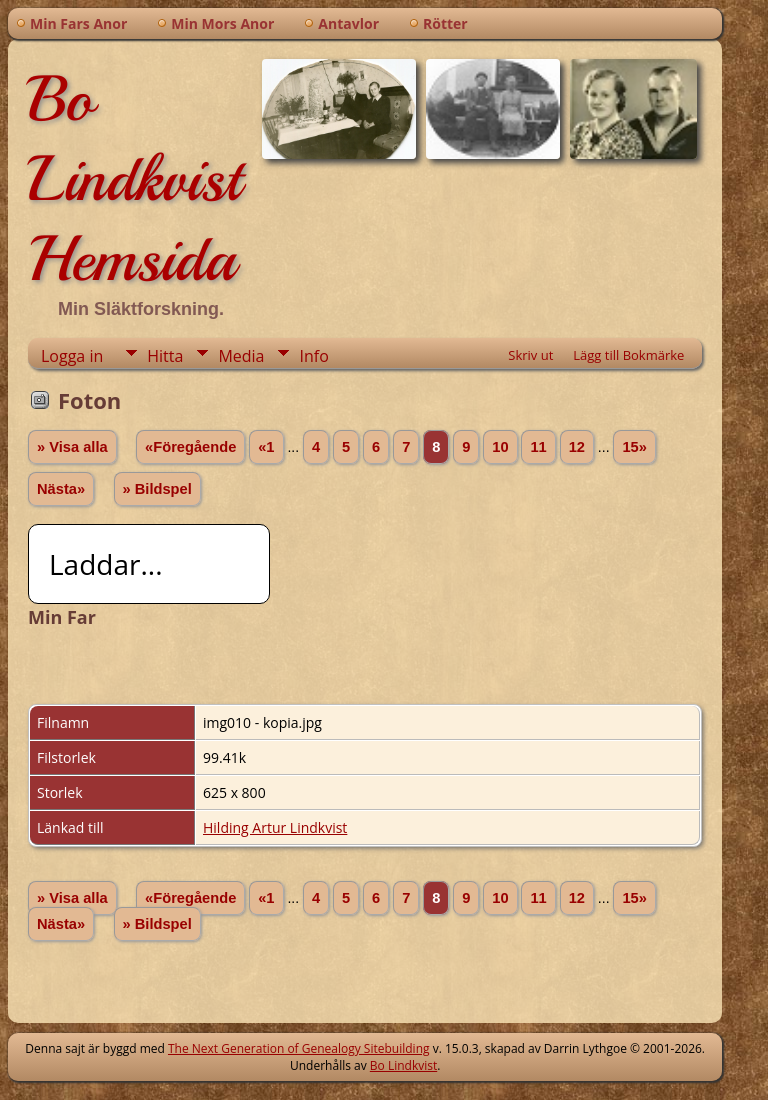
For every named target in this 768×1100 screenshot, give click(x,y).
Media (241, 356)
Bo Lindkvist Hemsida (134, 179)
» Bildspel (157, 489)
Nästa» (61, 489)
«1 (266, 447)
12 (577, 447)
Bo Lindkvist (403, 1065)
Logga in (72, 356)
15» (634, 447)
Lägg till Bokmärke (628, 355)
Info (313, 356)
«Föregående (190, 447)
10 (500, 447)
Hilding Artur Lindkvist (275, 827)
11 (538, 447)
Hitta (165, 356)
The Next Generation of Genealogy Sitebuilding (299, 1048)
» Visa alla (72, 447)
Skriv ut (530, 355)
